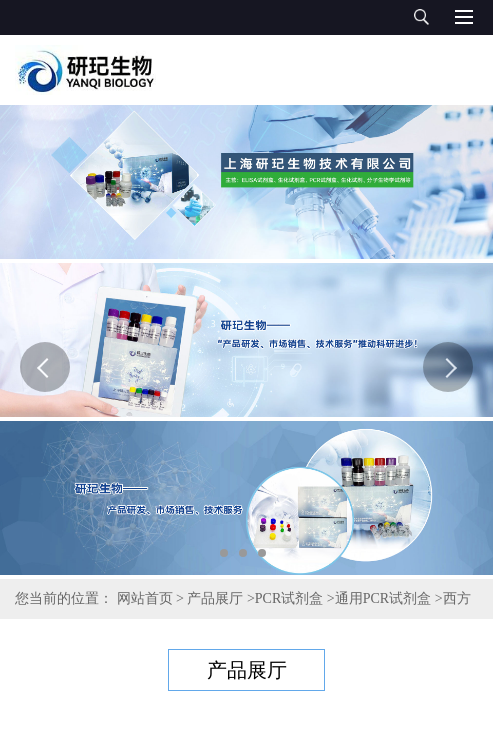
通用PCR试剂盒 (383, 598)
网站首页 (145, 598)
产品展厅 (215, 598)
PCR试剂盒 (289, 598)
